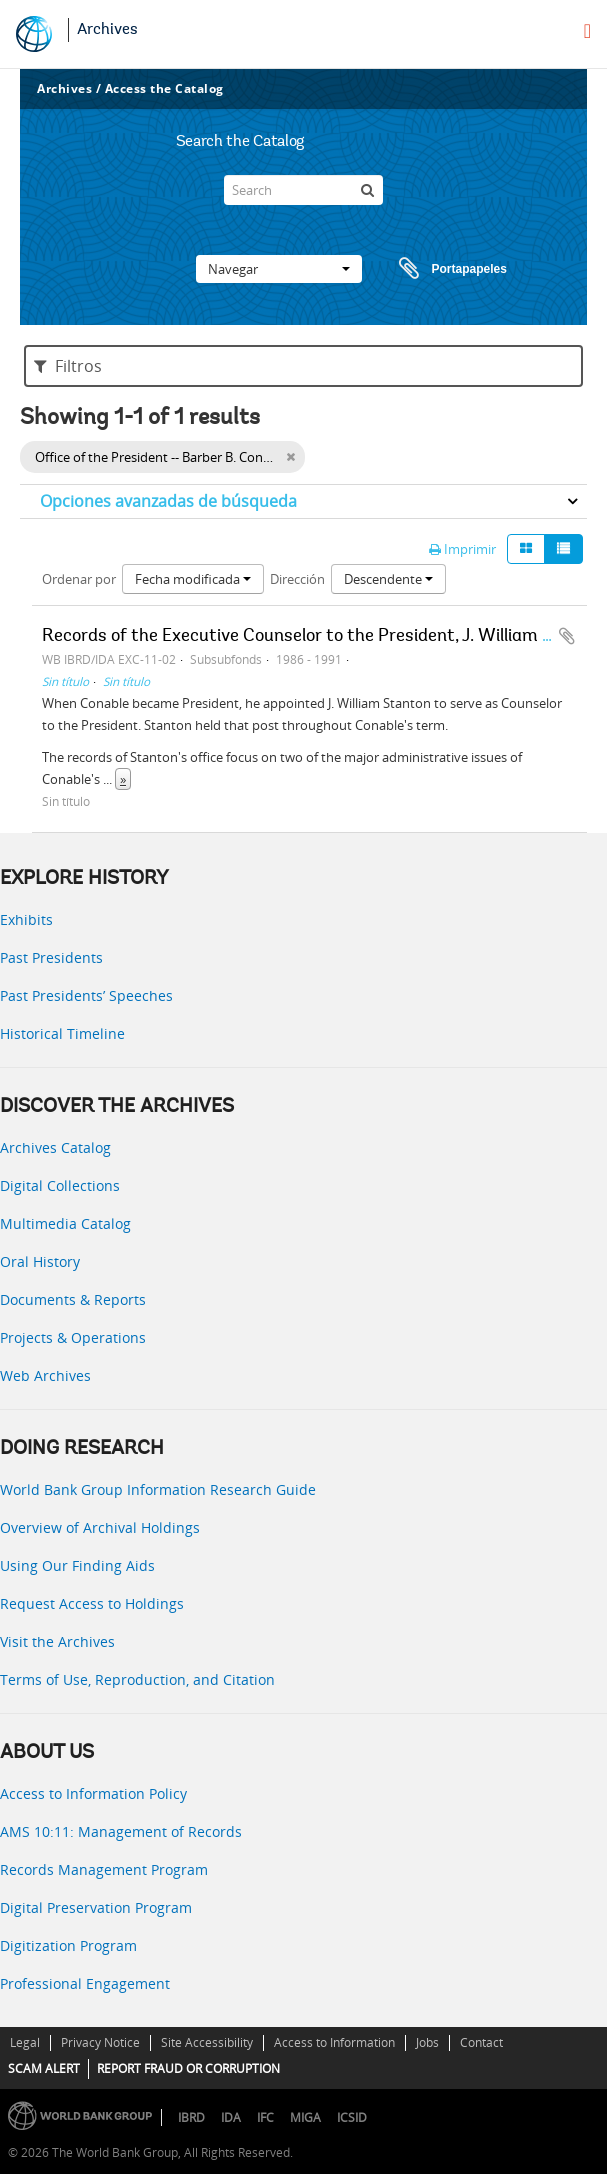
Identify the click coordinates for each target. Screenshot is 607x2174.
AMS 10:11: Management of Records (121, 1831)
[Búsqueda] (368, 190)
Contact (481, 2042)
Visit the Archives (57, 1641)
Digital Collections (60, 1185)
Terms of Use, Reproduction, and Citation (137, 1679)
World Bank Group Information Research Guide (158, 1489)
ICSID (352, 2117)
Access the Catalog (164, 88)
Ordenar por (79, 579)
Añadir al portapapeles (567, 636)
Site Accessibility (207, 2042)
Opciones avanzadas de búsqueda (168, 501)
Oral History (40, 1261)
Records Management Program (104, 1869)
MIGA (305, 2117)
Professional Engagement (85, 1983)
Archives (107, 30)
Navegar (279, 269)
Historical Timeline (62, 1033)
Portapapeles (434, 269)
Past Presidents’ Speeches (86, 995)
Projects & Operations (73, 1337)
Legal (25, 2042)
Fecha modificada (193, 579)
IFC (265, 2117)
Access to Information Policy (93, 1793)
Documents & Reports (73, 1299)
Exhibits (26, 919)
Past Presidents (51, 957)
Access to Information (334, 2042)
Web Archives (45, 1375)
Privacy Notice (100, 2042)
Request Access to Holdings (92, 1603)
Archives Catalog (55, 1147)
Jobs (427, 2042)
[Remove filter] (290, 457)
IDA (231, 2117)
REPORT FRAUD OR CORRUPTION (188, 2068)
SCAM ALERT (44, 2068)
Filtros (68, 366)
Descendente (388, 579)
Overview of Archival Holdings (100, 1527)
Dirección (297, 579)
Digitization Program (68, 1945)
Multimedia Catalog (65, 1223)
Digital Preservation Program (96, 1907)
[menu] (587, 31)
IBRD (191, 2117)
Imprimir (462, 549)
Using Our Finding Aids (77, 1565)
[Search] (303, 190)
